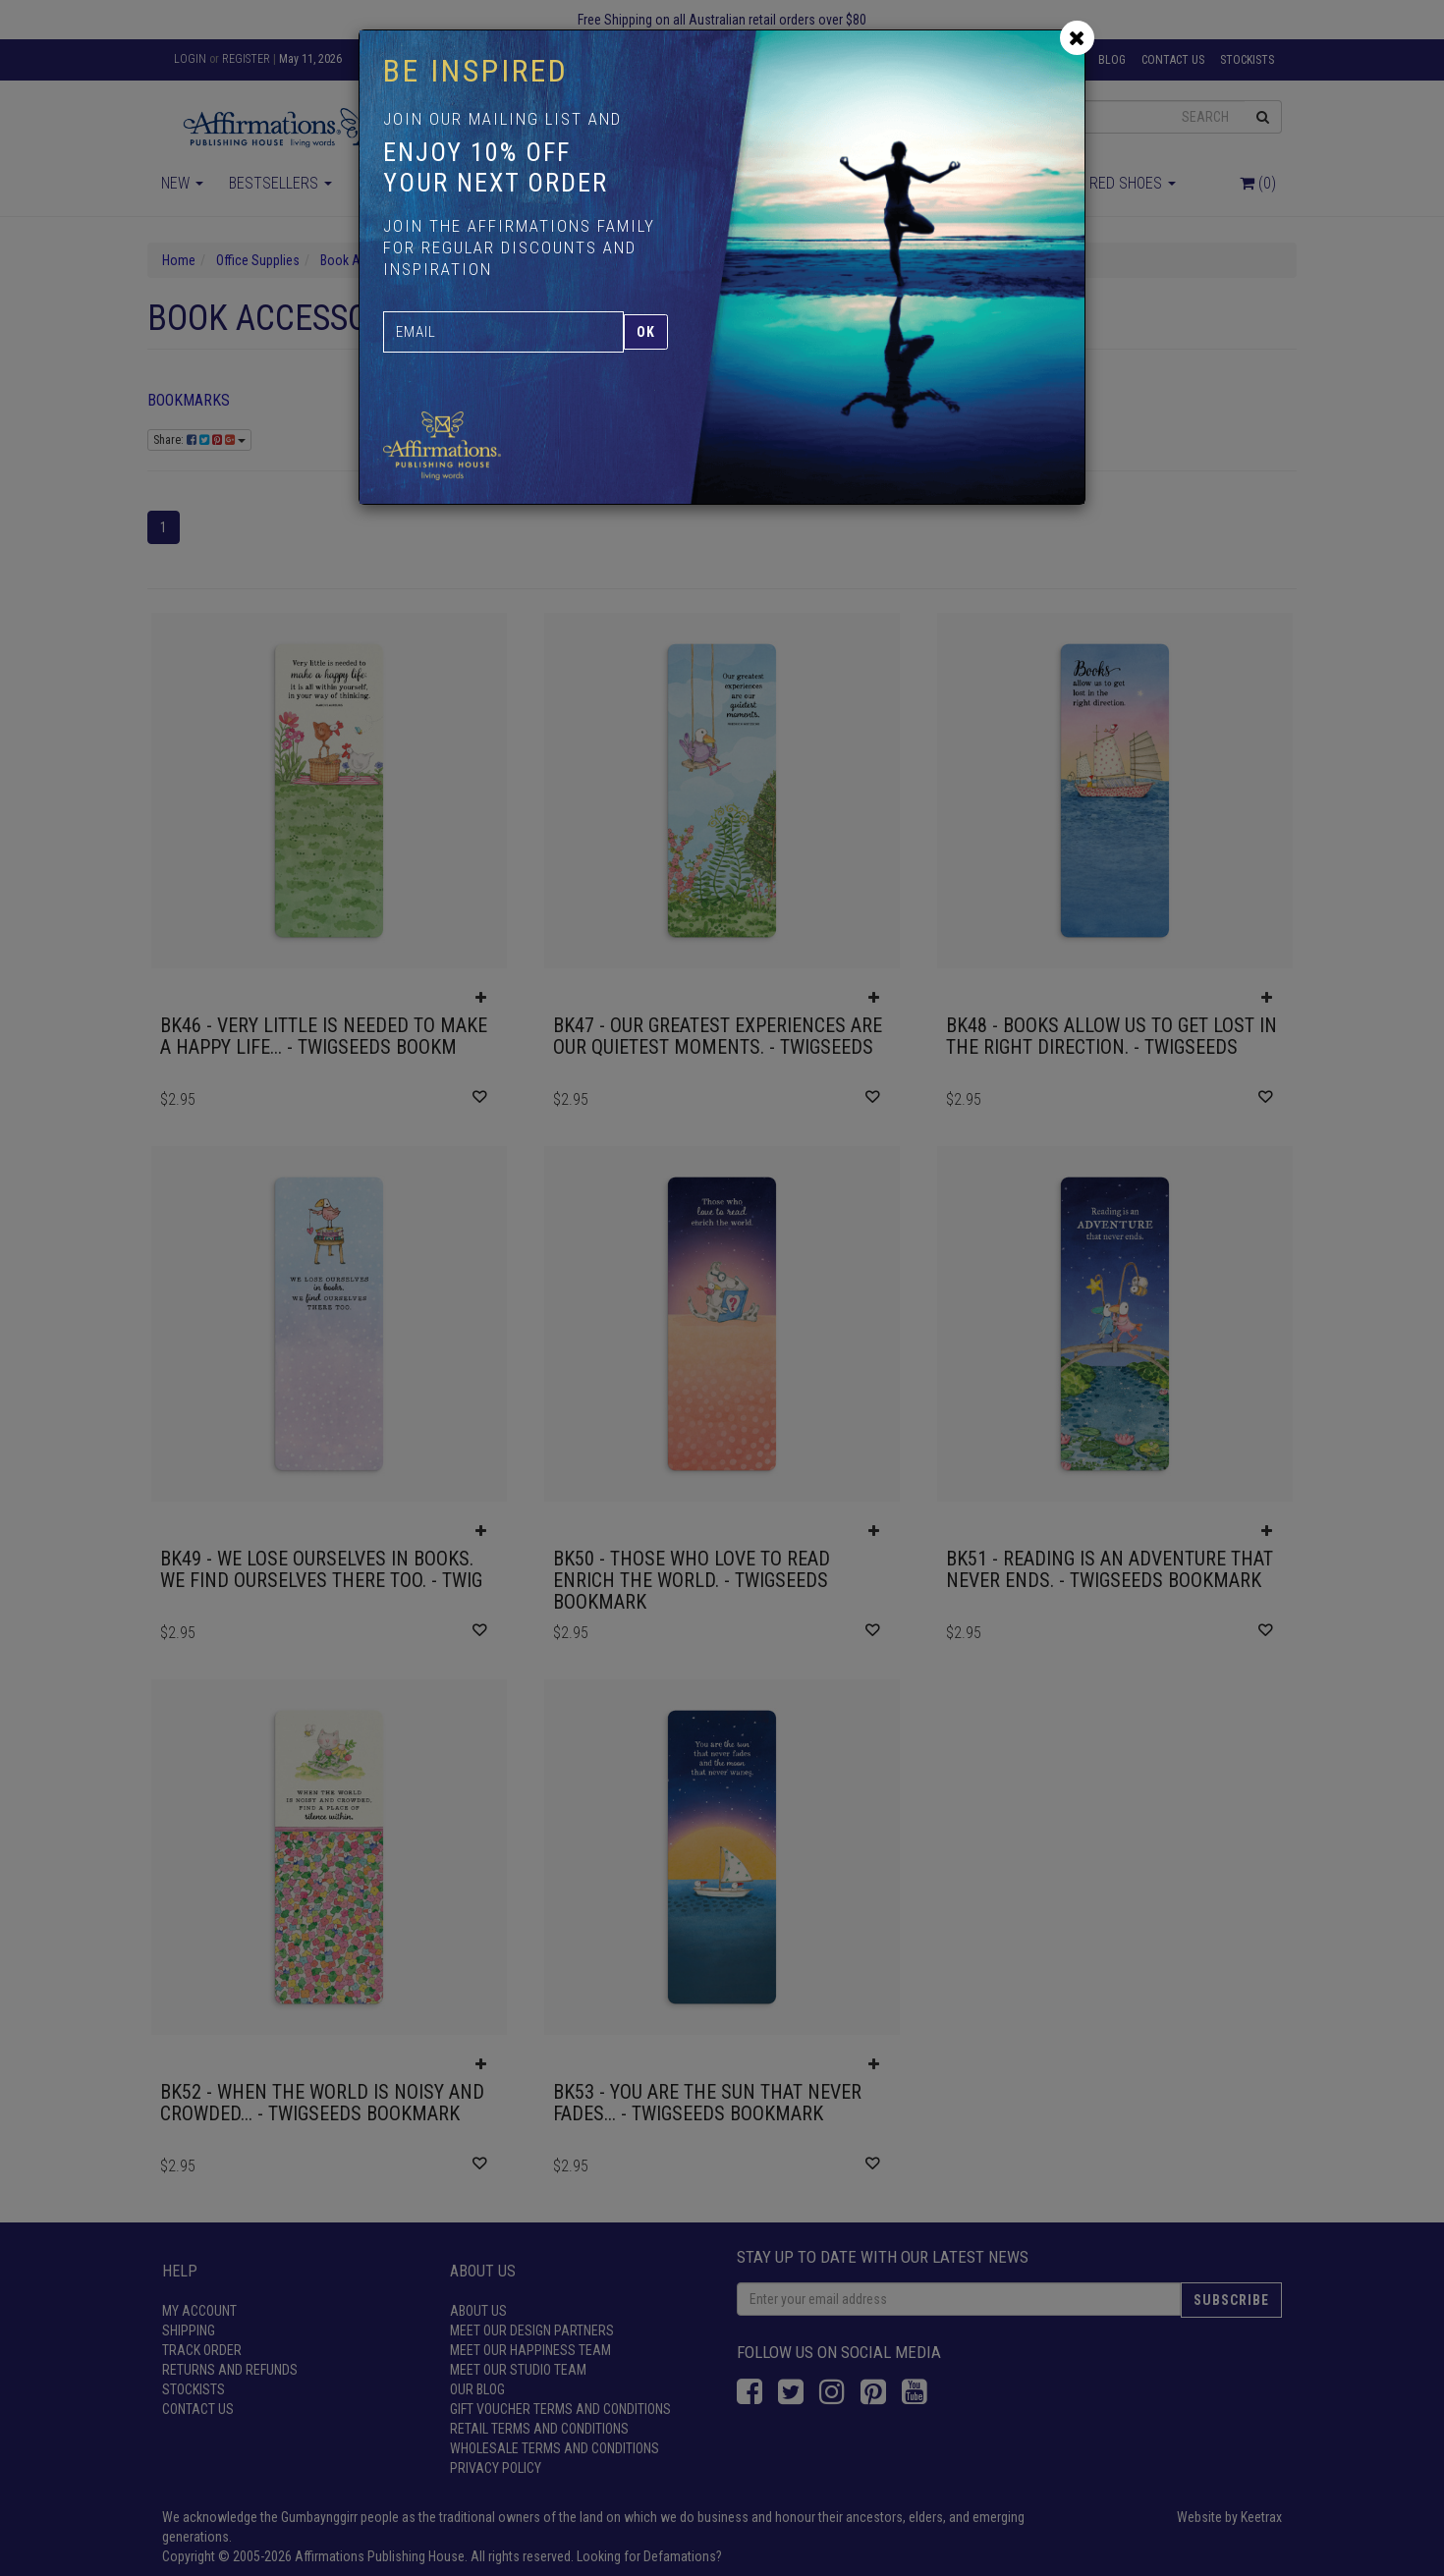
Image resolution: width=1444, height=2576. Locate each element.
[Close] (1077, 38)
